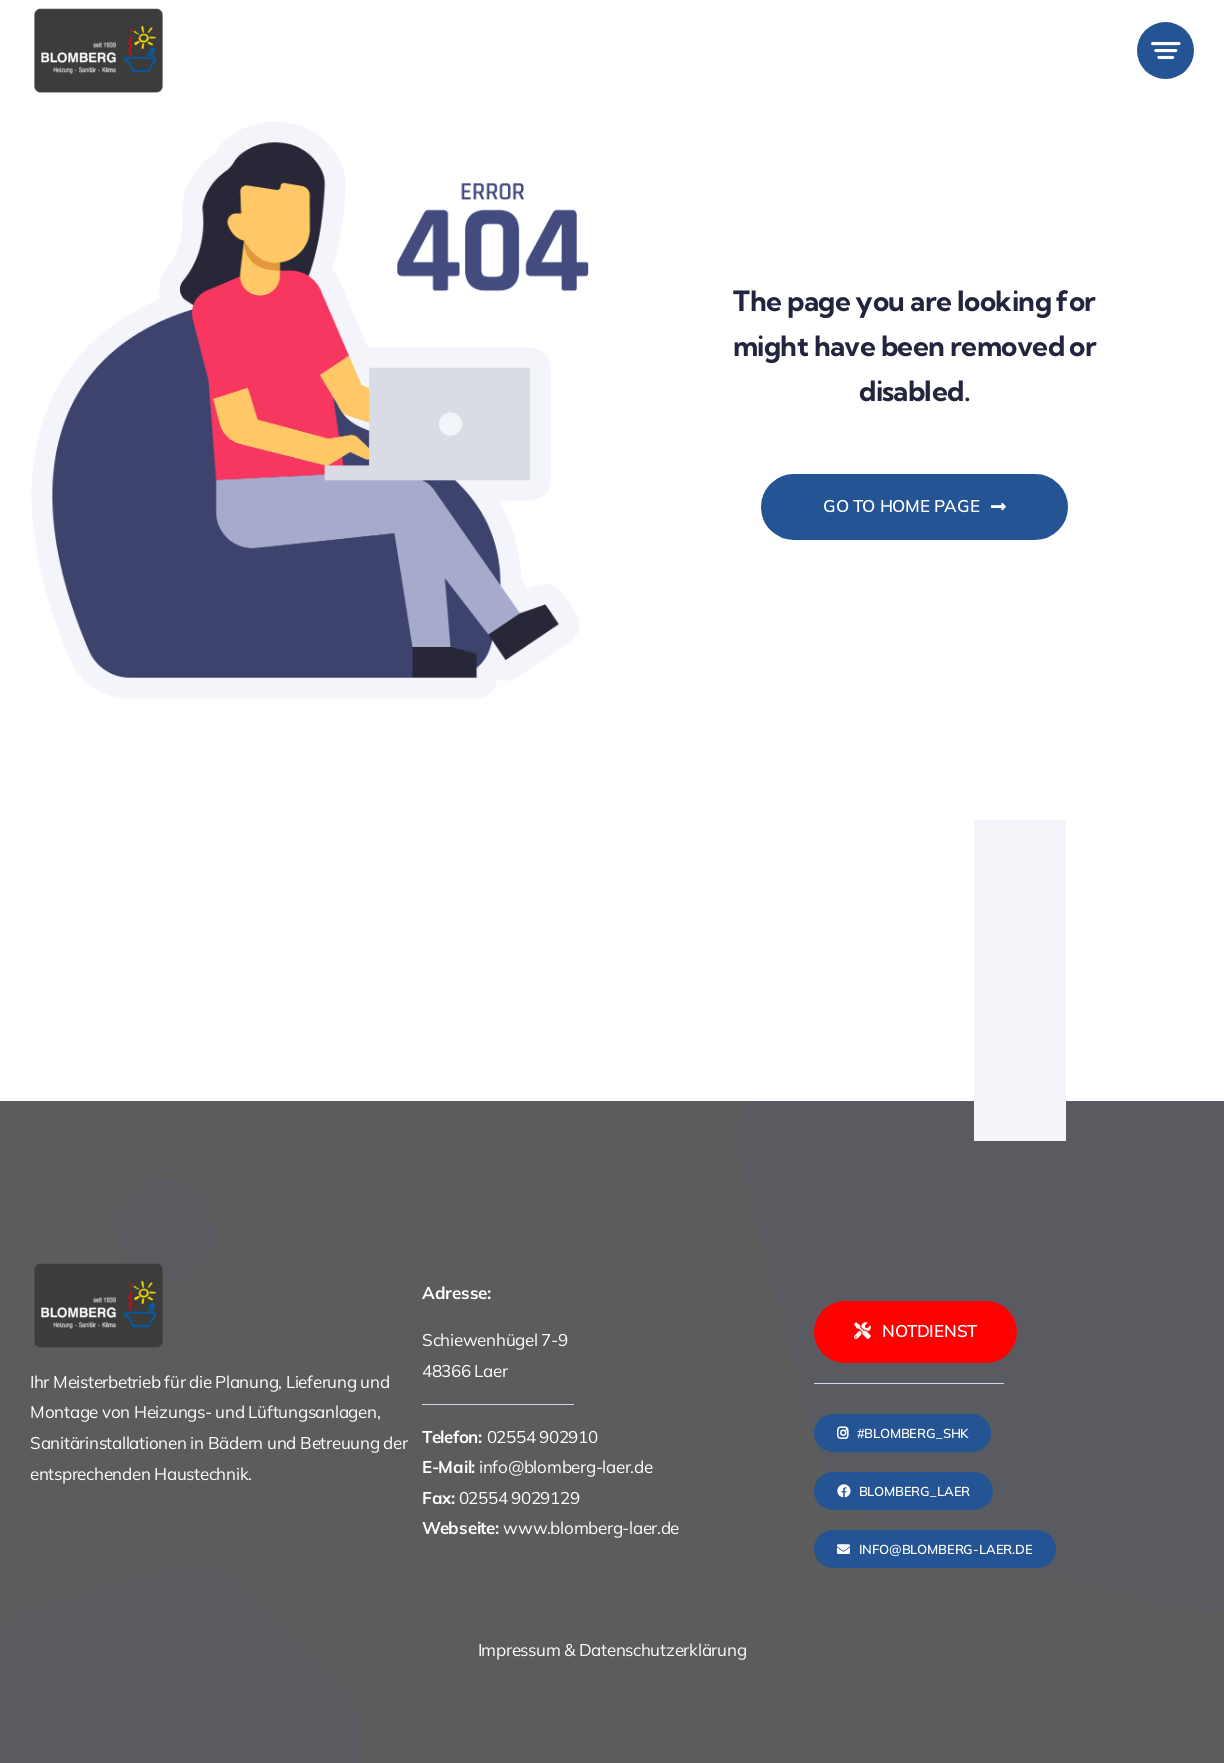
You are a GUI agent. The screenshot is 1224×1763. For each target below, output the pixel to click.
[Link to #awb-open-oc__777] (1165, 50)
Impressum (519, 1649)
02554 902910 (542, 1436)
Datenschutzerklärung (663, 1649)
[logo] (98, 14)
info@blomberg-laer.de (566, 1466)
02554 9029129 (519, 1497)
